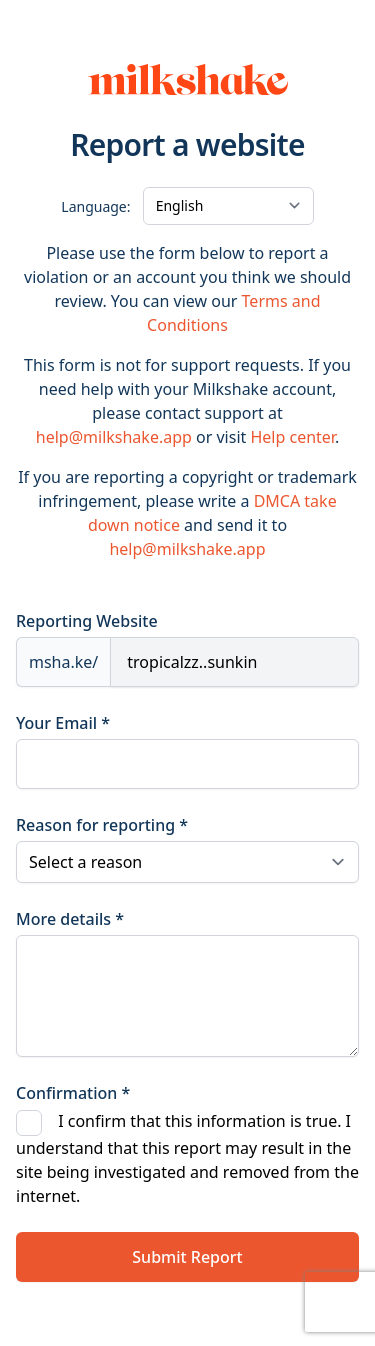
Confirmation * (73, 1093)
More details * (70, 919)
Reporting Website (87, 621)
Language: (95, 206)
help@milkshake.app (114, 437)
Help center (292, 437)
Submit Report (187, 1257)
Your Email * (63, 723)
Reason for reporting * (102, 825)
